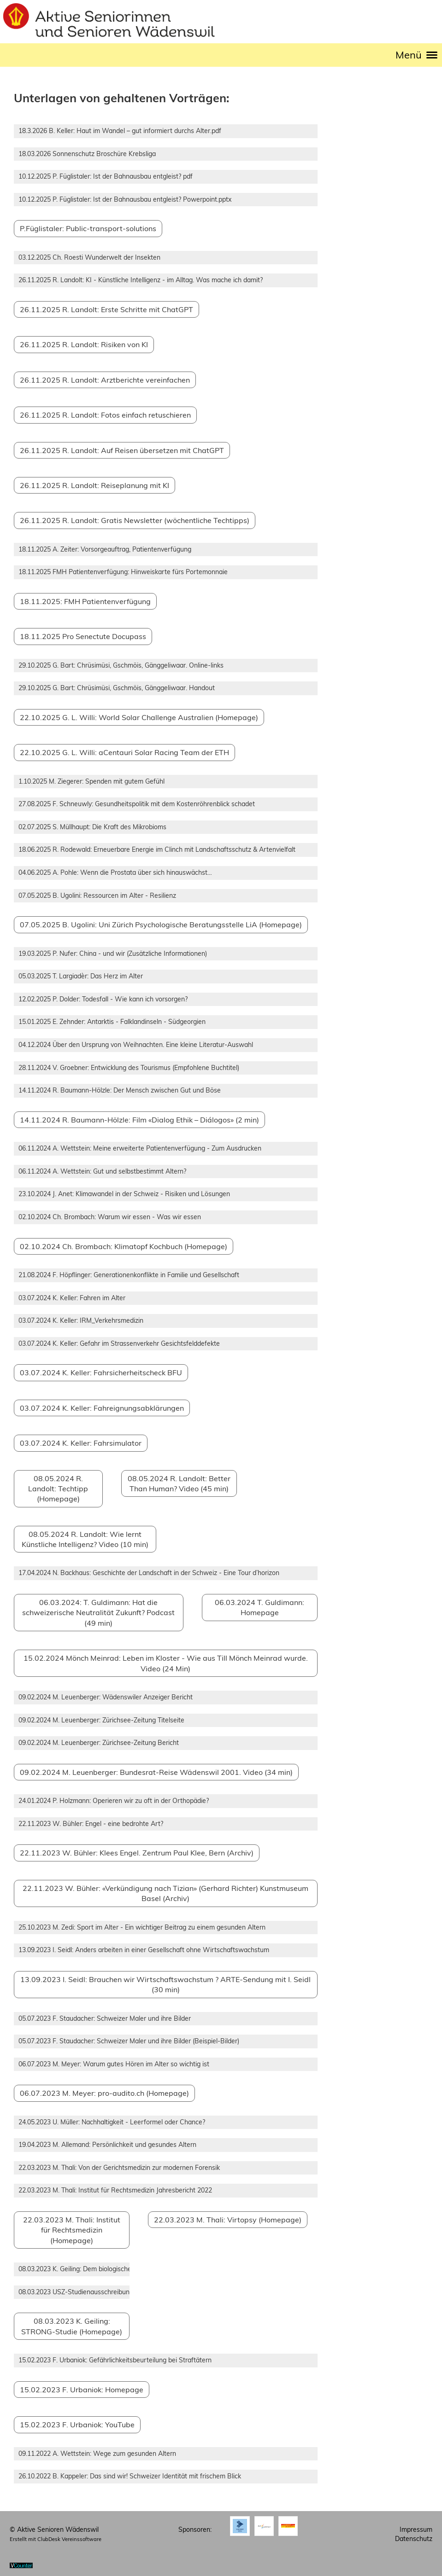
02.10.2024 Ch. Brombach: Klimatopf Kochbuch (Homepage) (123, 1246)
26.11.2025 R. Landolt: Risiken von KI (84, 344)
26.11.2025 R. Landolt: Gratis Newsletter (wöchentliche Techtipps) (134, 520)
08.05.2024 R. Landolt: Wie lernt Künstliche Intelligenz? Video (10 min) (85, 1539)
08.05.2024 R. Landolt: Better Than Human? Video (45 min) (179, 1483)
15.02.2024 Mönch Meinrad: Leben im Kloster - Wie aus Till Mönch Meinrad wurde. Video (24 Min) (166, 1663)
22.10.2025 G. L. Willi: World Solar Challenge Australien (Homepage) (139, 717)
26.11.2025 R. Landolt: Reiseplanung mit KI (94, 485)
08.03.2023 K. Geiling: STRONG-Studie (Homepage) (71, 2326)
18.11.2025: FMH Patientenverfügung (85, 601)
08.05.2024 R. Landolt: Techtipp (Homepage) (58, 1489)
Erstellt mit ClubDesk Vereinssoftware (55, 2539)
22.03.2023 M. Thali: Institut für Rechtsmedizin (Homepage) (71, 2230)
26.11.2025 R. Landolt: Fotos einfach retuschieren (105, 414)
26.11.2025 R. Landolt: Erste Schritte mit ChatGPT (106, 309)
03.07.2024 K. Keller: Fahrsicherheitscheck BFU (101, 1372)
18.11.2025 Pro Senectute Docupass (83, 636)
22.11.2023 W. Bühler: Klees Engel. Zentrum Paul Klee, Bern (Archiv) (136, 1852)
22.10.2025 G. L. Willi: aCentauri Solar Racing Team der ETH (124, 752)
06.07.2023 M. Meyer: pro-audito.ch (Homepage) (104, 2093)
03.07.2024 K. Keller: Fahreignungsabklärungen (102, 1408)
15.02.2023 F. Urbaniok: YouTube (77, 2424)
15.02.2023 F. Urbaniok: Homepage (81, 2389)
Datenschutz (413, 2539)
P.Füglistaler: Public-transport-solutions (88, 228)
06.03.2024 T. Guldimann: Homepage (259, 1607)
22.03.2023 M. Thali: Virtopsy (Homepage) (227, 2219)
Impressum (416, 2529)
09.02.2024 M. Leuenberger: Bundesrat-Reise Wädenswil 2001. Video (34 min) (156, 1772)
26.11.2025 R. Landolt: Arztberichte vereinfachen (105, 379)
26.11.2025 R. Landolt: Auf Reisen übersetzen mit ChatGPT (122, 450)
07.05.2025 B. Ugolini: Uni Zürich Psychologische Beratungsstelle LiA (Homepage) (161, 924)
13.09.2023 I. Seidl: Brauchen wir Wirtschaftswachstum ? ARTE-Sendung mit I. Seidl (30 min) (165, 1984)
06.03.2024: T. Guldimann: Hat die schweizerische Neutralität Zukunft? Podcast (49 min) (98, 1613)
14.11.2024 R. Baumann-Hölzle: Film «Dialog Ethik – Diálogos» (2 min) (139, 1119)
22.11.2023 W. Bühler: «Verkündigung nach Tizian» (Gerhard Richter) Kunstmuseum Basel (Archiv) (165, 1893)
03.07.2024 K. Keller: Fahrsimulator (80, 1443)
